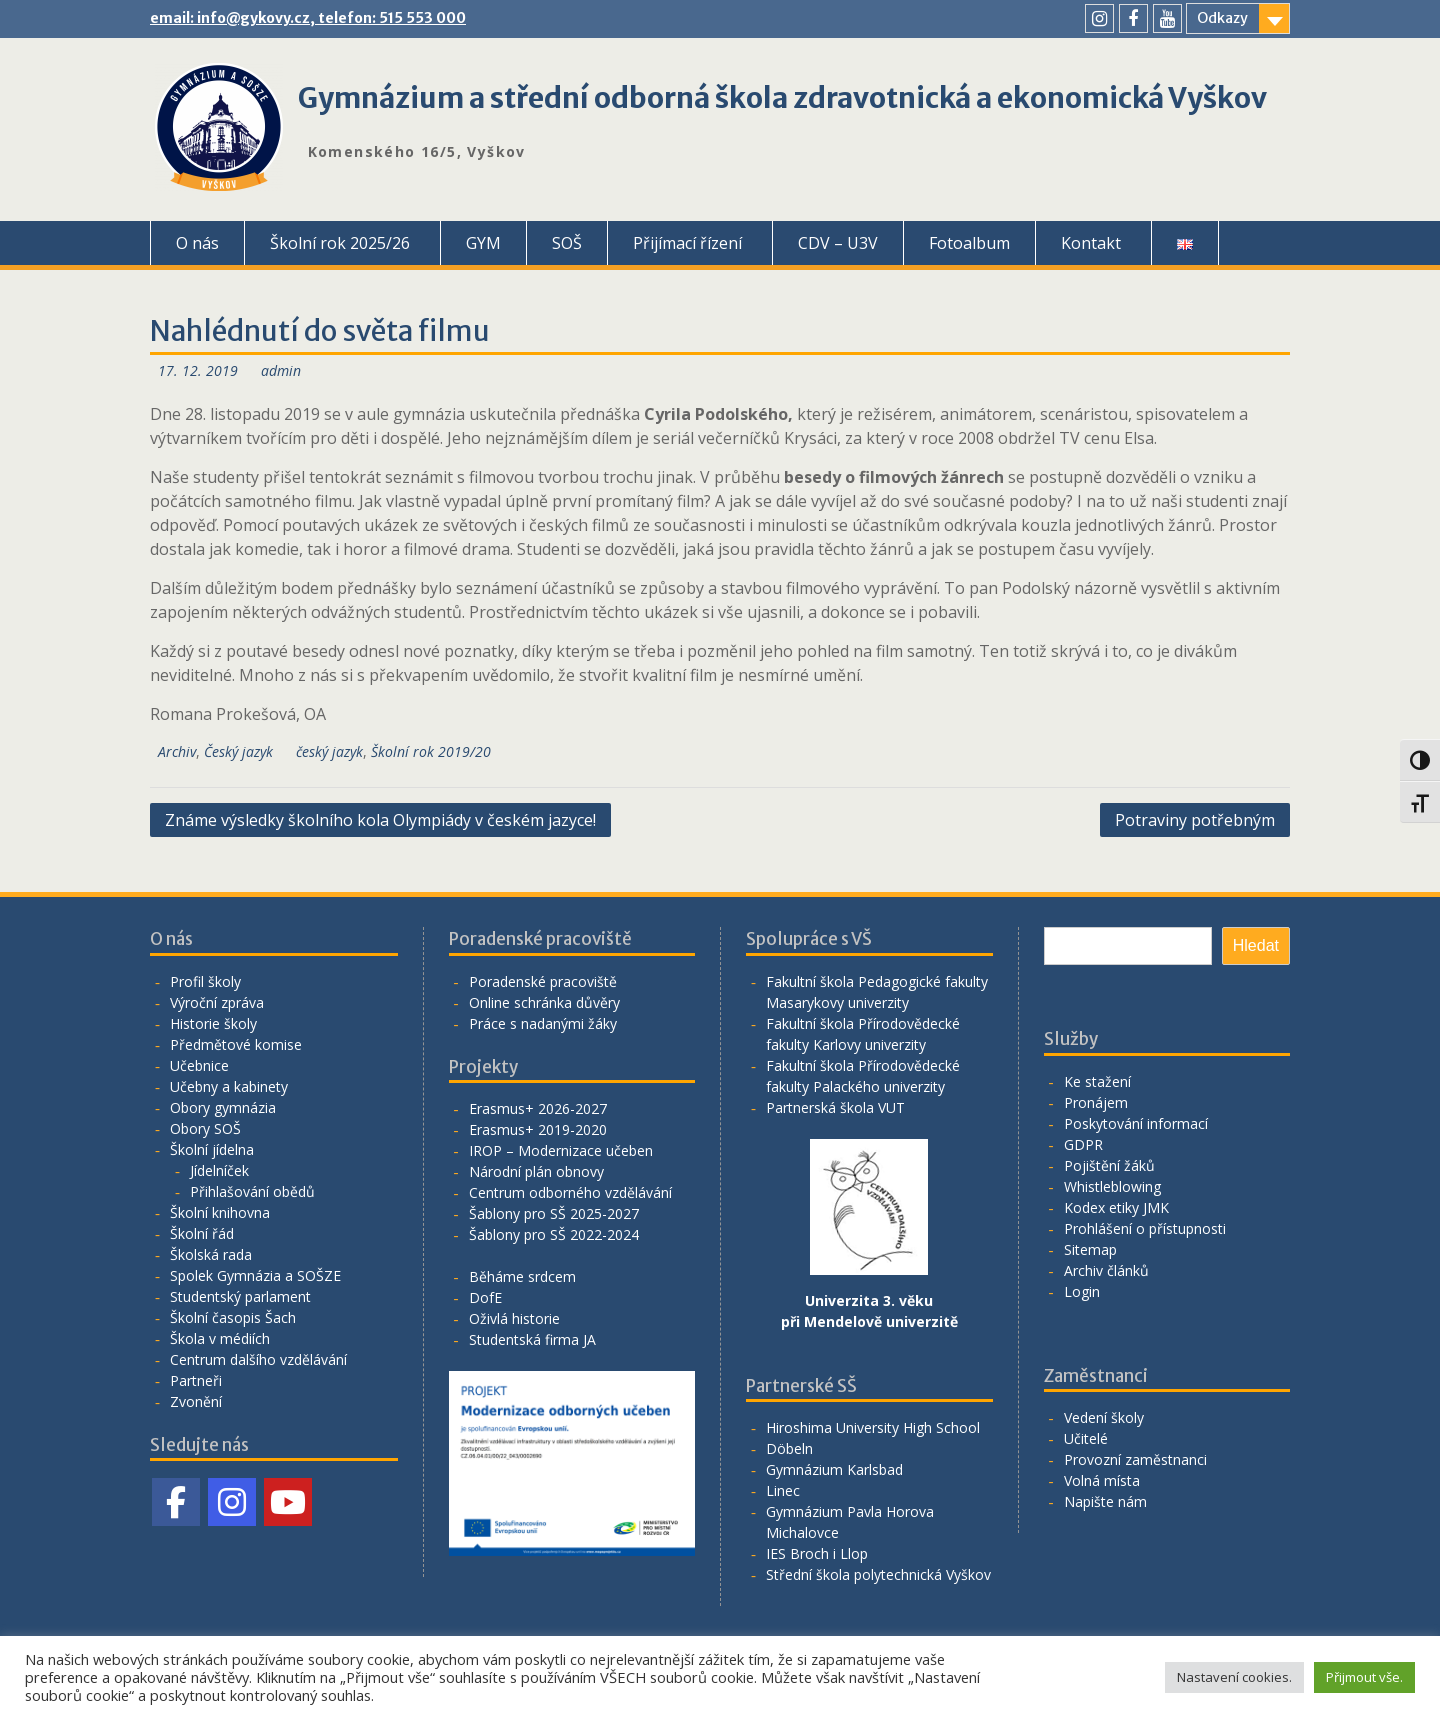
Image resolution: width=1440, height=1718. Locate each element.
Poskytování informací (1136, 1123)
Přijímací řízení (687, 243)
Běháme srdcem (522, 1276)
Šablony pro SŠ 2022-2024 (554, 1234)
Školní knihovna (220, 1212)
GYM (483, 243)
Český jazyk (238, 751)
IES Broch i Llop (817, 1553)
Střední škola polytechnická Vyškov (878, 1574)
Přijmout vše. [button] (1364, 1677)
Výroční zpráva (217, 1002)
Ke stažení (1097, 1081)
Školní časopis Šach (233, 1317)
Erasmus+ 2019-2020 (538, 1129)
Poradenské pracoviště (543, 981)
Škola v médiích (220, 1338)
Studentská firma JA (532, 1339)
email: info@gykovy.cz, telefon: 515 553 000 (308, 18)
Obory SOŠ (205, 1128)
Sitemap (1090, 1249)
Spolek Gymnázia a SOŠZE (255, 1275)
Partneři (196, 1380)
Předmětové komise (236, 1044)
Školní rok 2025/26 (340, 243)
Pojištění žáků (1109, 1165)
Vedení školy (1104, 1417)
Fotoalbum (969, 243)
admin (281, 370)
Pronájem (1096, 1102)
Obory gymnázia (223, 1107)
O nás (197, 243)
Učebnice (199, 1065)
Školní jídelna (212, 1149)
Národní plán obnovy (536, 1171)
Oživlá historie (514, 1318)
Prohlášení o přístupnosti (1145, 1228)
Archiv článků (1106, 1270)
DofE (485, 1297)
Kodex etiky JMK (1116, 1207)
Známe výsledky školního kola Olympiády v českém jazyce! (380, 820)
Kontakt (1091, 243)
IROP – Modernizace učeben (561, 1150)
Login (1082, 1291)
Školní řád (202, 1233)
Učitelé (1086, 1438)
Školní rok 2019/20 (431, 751)
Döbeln (789, 1448)
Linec (783, 1490)
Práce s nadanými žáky (543, 1023)
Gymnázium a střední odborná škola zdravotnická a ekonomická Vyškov (782, 98)
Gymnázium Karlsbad (834, 1469)
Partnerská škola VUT (835, 1107)
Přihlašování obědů (252, 1191)
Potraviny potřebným (1195, 820)
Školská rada (211, 1254)
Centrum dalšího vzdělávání (258, 1359)
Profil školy (205, 981)
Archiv (177, 751)
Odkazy (1222, 18)
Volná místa (1102, 1480)
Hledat (1256, 945)
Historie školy (213, 1023)
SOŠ (567, 243)
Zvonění (196, 1401)
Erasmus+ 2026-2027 (538, 1108)
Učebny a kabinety (229, 1086)
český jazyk (329, 751)
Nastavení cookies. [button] (1234, 1677)
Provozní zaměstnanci (1135, 1459)
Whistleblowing (1112, 1186)
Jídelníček (219, 1170)
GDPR (1083, 1144)
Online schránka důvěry (544, 1002)
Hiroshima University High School (873, 1427)
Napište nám (1105, 1501)
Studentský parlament (240, 1296)
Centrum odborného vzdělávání (570, 1192)
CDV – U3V (838, 243)
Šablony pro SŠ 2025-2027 (554, 1213)
